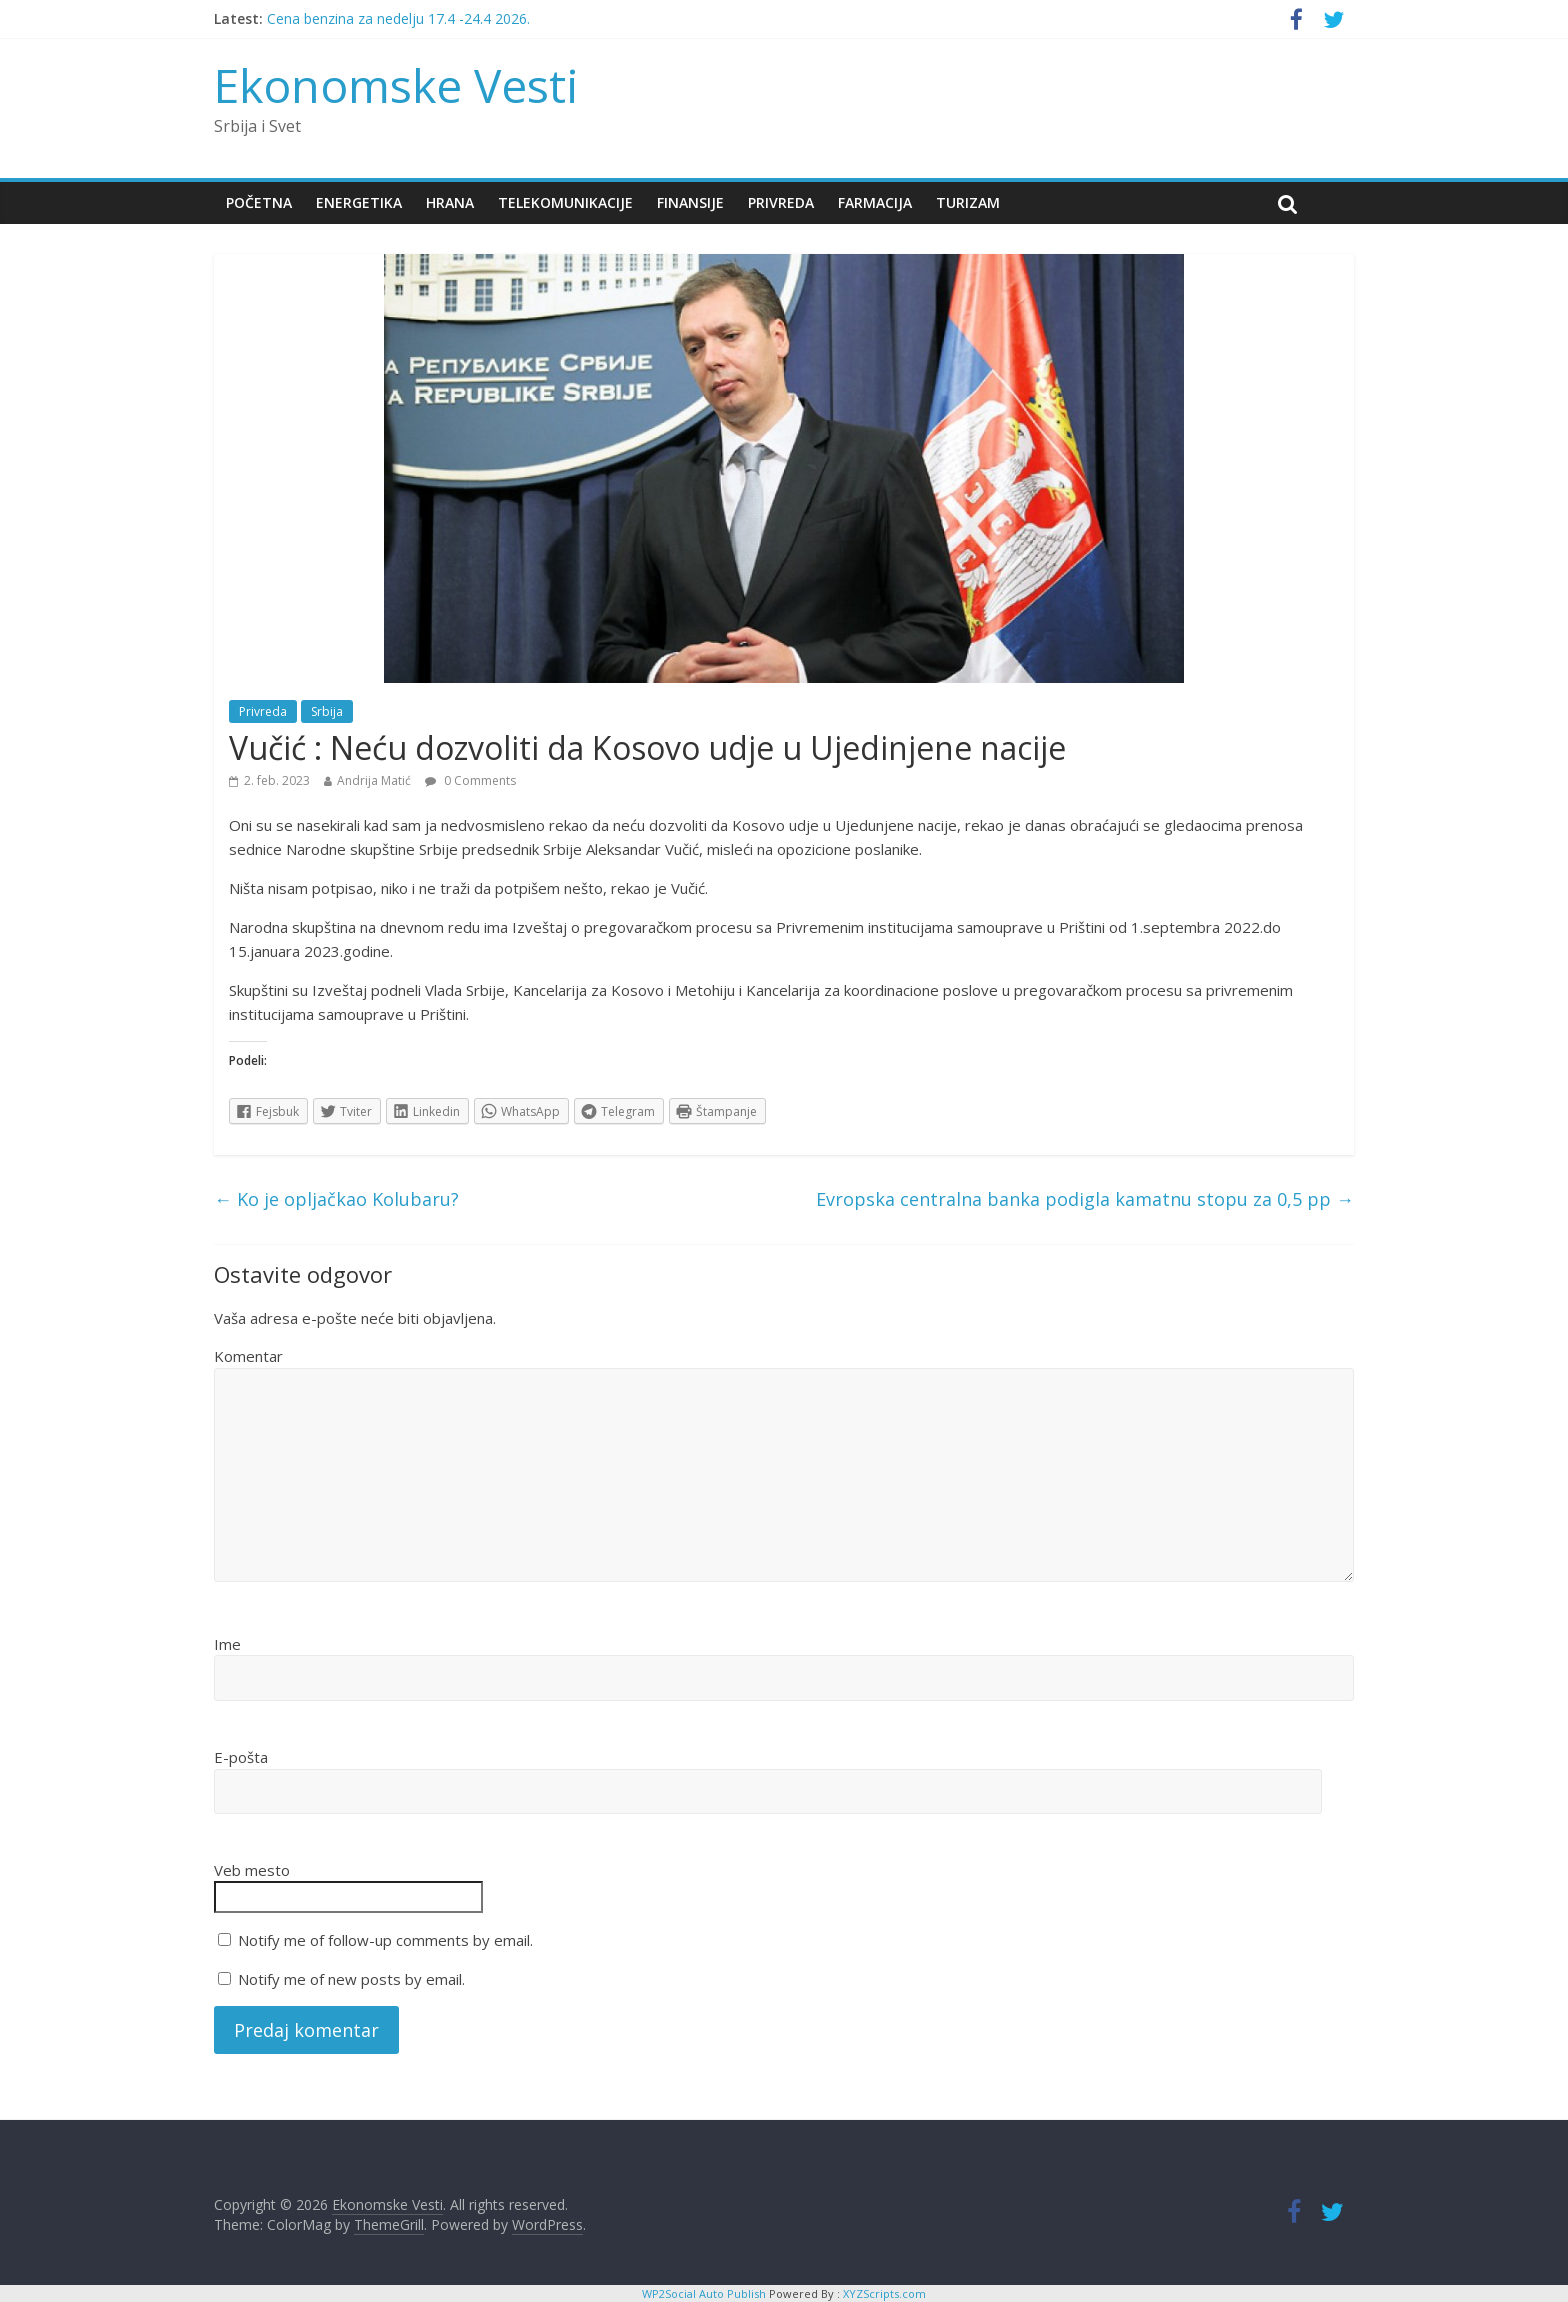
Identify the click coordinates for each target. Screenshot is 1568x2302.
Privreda (781, 202)
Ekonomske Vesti (396, 85)
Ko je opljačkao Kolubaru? (336, 1199)
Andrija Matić (374, 780)
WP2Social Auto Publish (704, 2293)
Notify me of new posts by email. (351, 1979)
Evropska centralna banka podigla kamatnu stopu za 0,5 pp (1085, 1199)
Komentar (248, 1356)
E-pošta (241, 1757)
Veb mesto (252, 1870)
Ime (227, 1644)
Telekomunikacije (565, 202)
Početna (259, 202)
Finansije (690, 202)
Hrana (450, 202)
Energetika (359, 202)
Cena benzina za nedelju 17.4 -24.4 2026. (398, 18)
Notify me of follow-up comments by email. (385, 1940)
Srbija (327, 711)
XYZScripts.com (884, 2293)
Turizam (968, 202)
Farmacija (875, 202)
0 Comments (470, 780)
